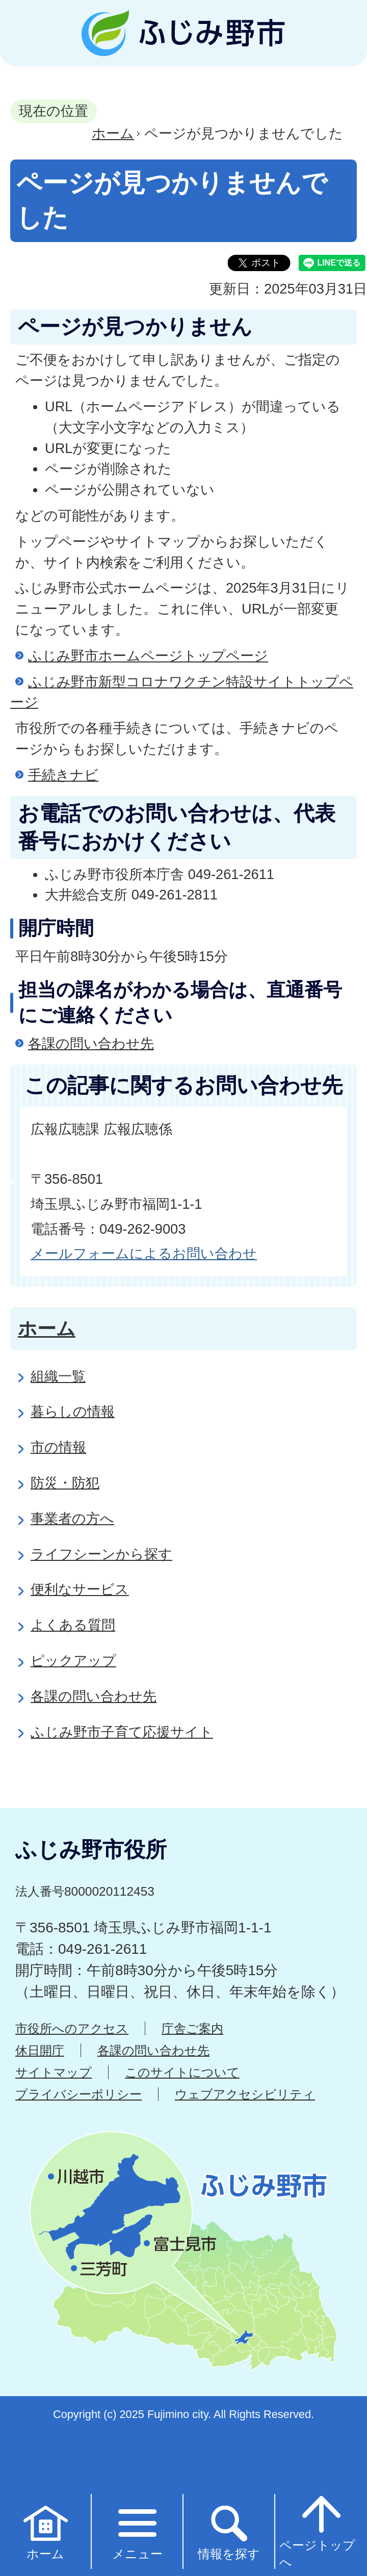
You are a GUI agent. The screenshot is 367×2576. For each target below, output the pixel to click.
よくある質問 (73, 1625)
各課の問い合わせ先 (91, 1043)
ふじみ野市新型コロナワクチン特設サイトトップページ (181, 692)
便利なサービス (80, 1589)
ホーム (113, 133)
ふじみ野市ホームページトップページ (148, 655)
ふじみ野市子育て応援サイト (122, 1732)
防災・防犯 (65, 1483)
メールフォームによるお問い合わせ (144, 1253)
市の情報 (58, 1447)
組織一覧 (58, 1376)
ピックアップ (73, 1660)
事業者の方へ (72, 1518)
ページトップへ (317, 2530)
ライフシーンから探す (101, 1554)
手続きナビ (63, 775)
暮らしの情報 (73, 1411)
